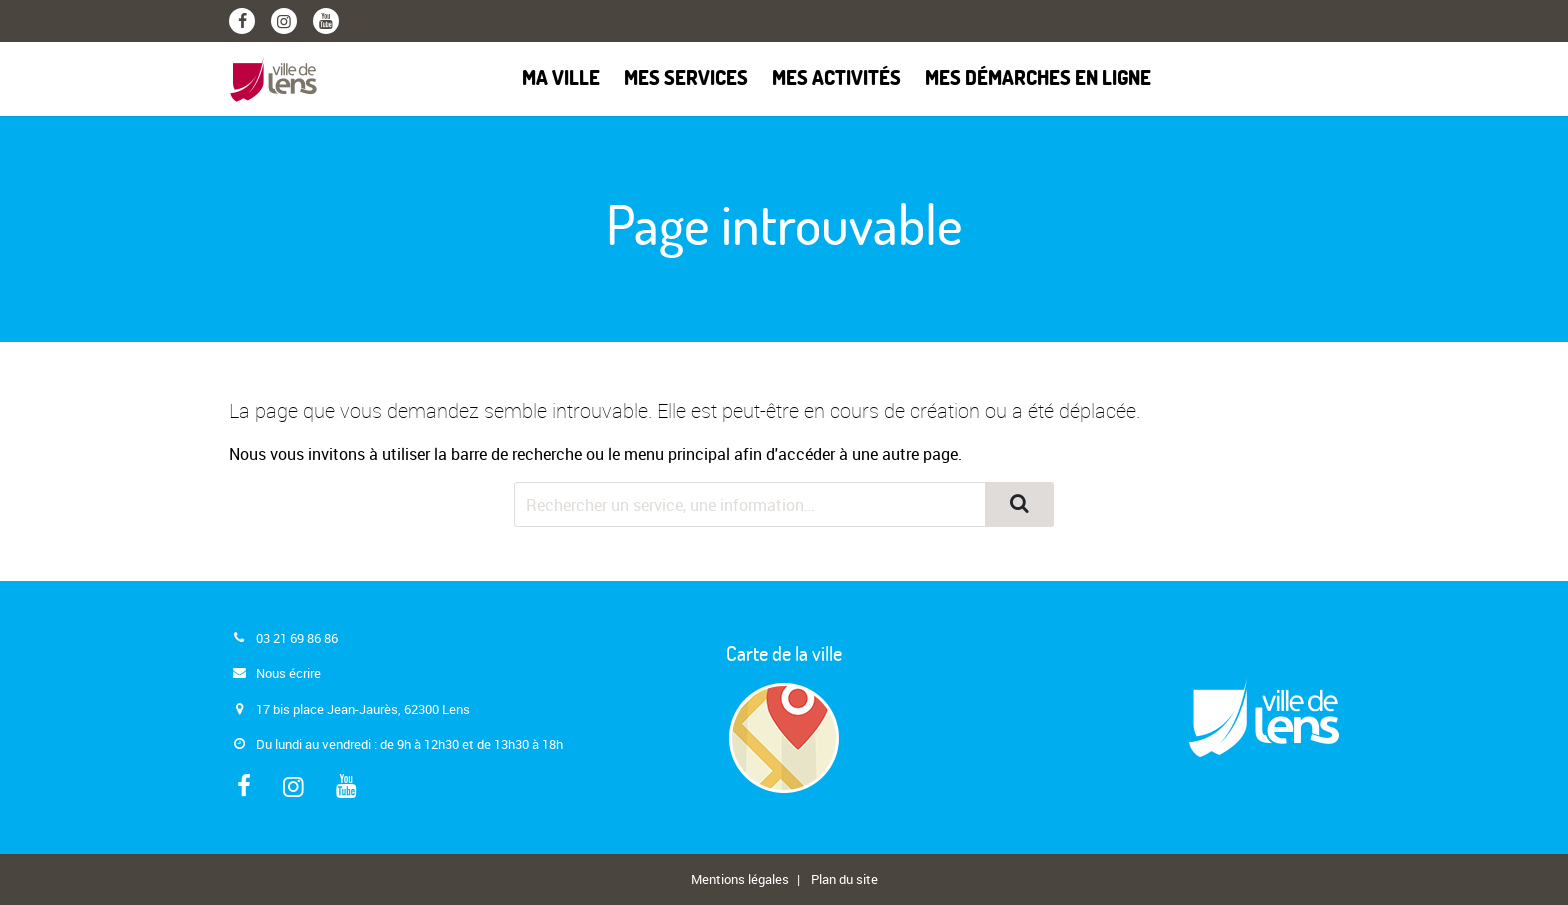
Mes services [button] (686, 79)
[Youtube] (326, 21)
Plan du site (844, 879)
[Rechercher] (1019, 504)
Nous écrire (288, 673)
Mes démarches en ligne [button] (1038, 79)
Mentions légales (740, 879)
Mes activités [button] (836, 79)
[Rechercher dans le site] (750, 504)
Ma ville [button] (561, 79)
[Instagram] (284, 21)
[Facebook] (242, 21)
